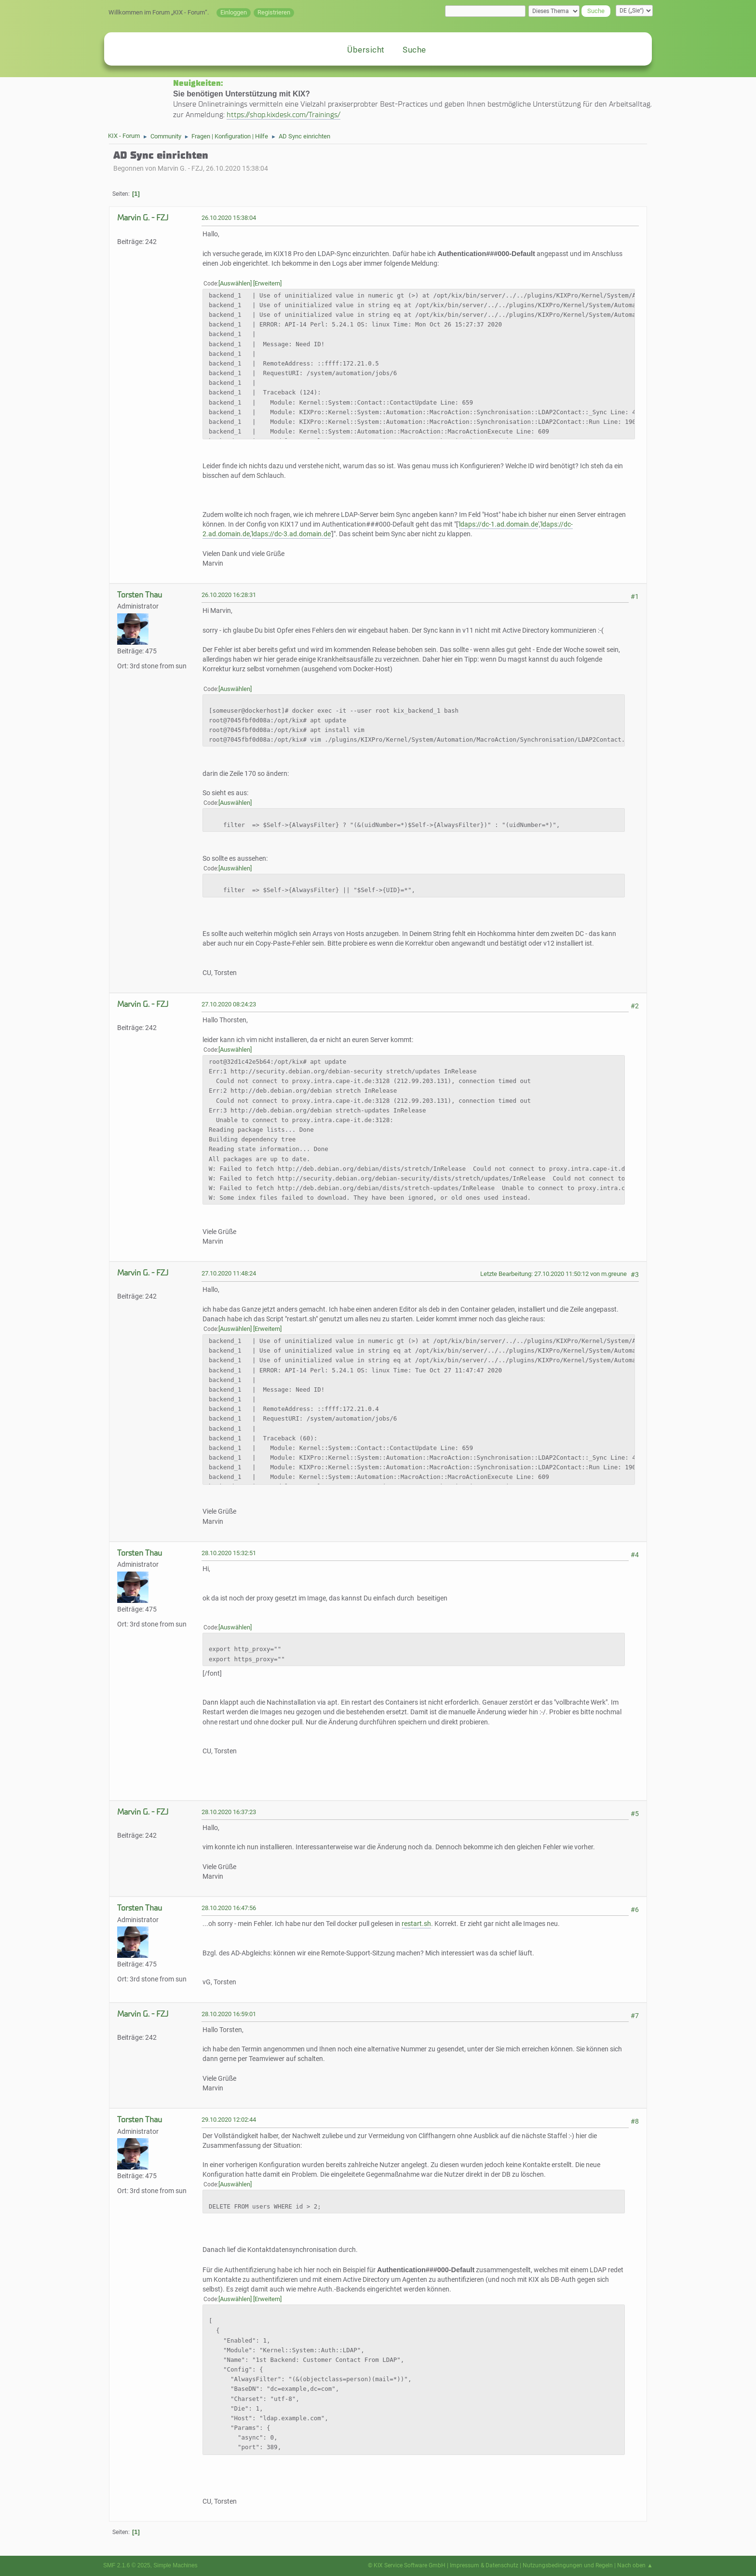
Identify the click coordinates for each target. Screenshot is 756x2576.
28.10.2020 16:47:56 (229, 1908)
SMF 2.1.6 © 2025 (126, 2565)
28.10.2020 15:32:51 (229, 1553)
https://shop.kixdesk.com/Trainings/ (283, 114)
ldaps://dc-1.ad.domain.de (498, 524)
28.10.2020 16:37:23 (229, 1812)
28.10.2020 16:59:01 (229, 2014)
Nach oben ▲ (635, 2565)
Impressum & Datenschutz (484, 2565)
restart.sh (416, 1924)
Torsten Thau (139, 595)
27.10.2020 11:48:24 (229, 1273)
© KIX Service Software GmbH (407, 2565)
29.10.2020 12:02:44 (229, 2119)
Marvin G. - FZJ (142, 218)
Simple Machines (175, 2565)
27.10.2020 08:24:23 (229, 1004)
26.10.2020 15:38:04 (229, 217)
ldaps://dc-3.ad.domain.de (291, 534)
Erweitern (267, 283)
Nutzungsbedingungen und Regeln (568, 2565)
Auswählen (235, 283)
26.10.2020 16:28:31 (229, 594)
